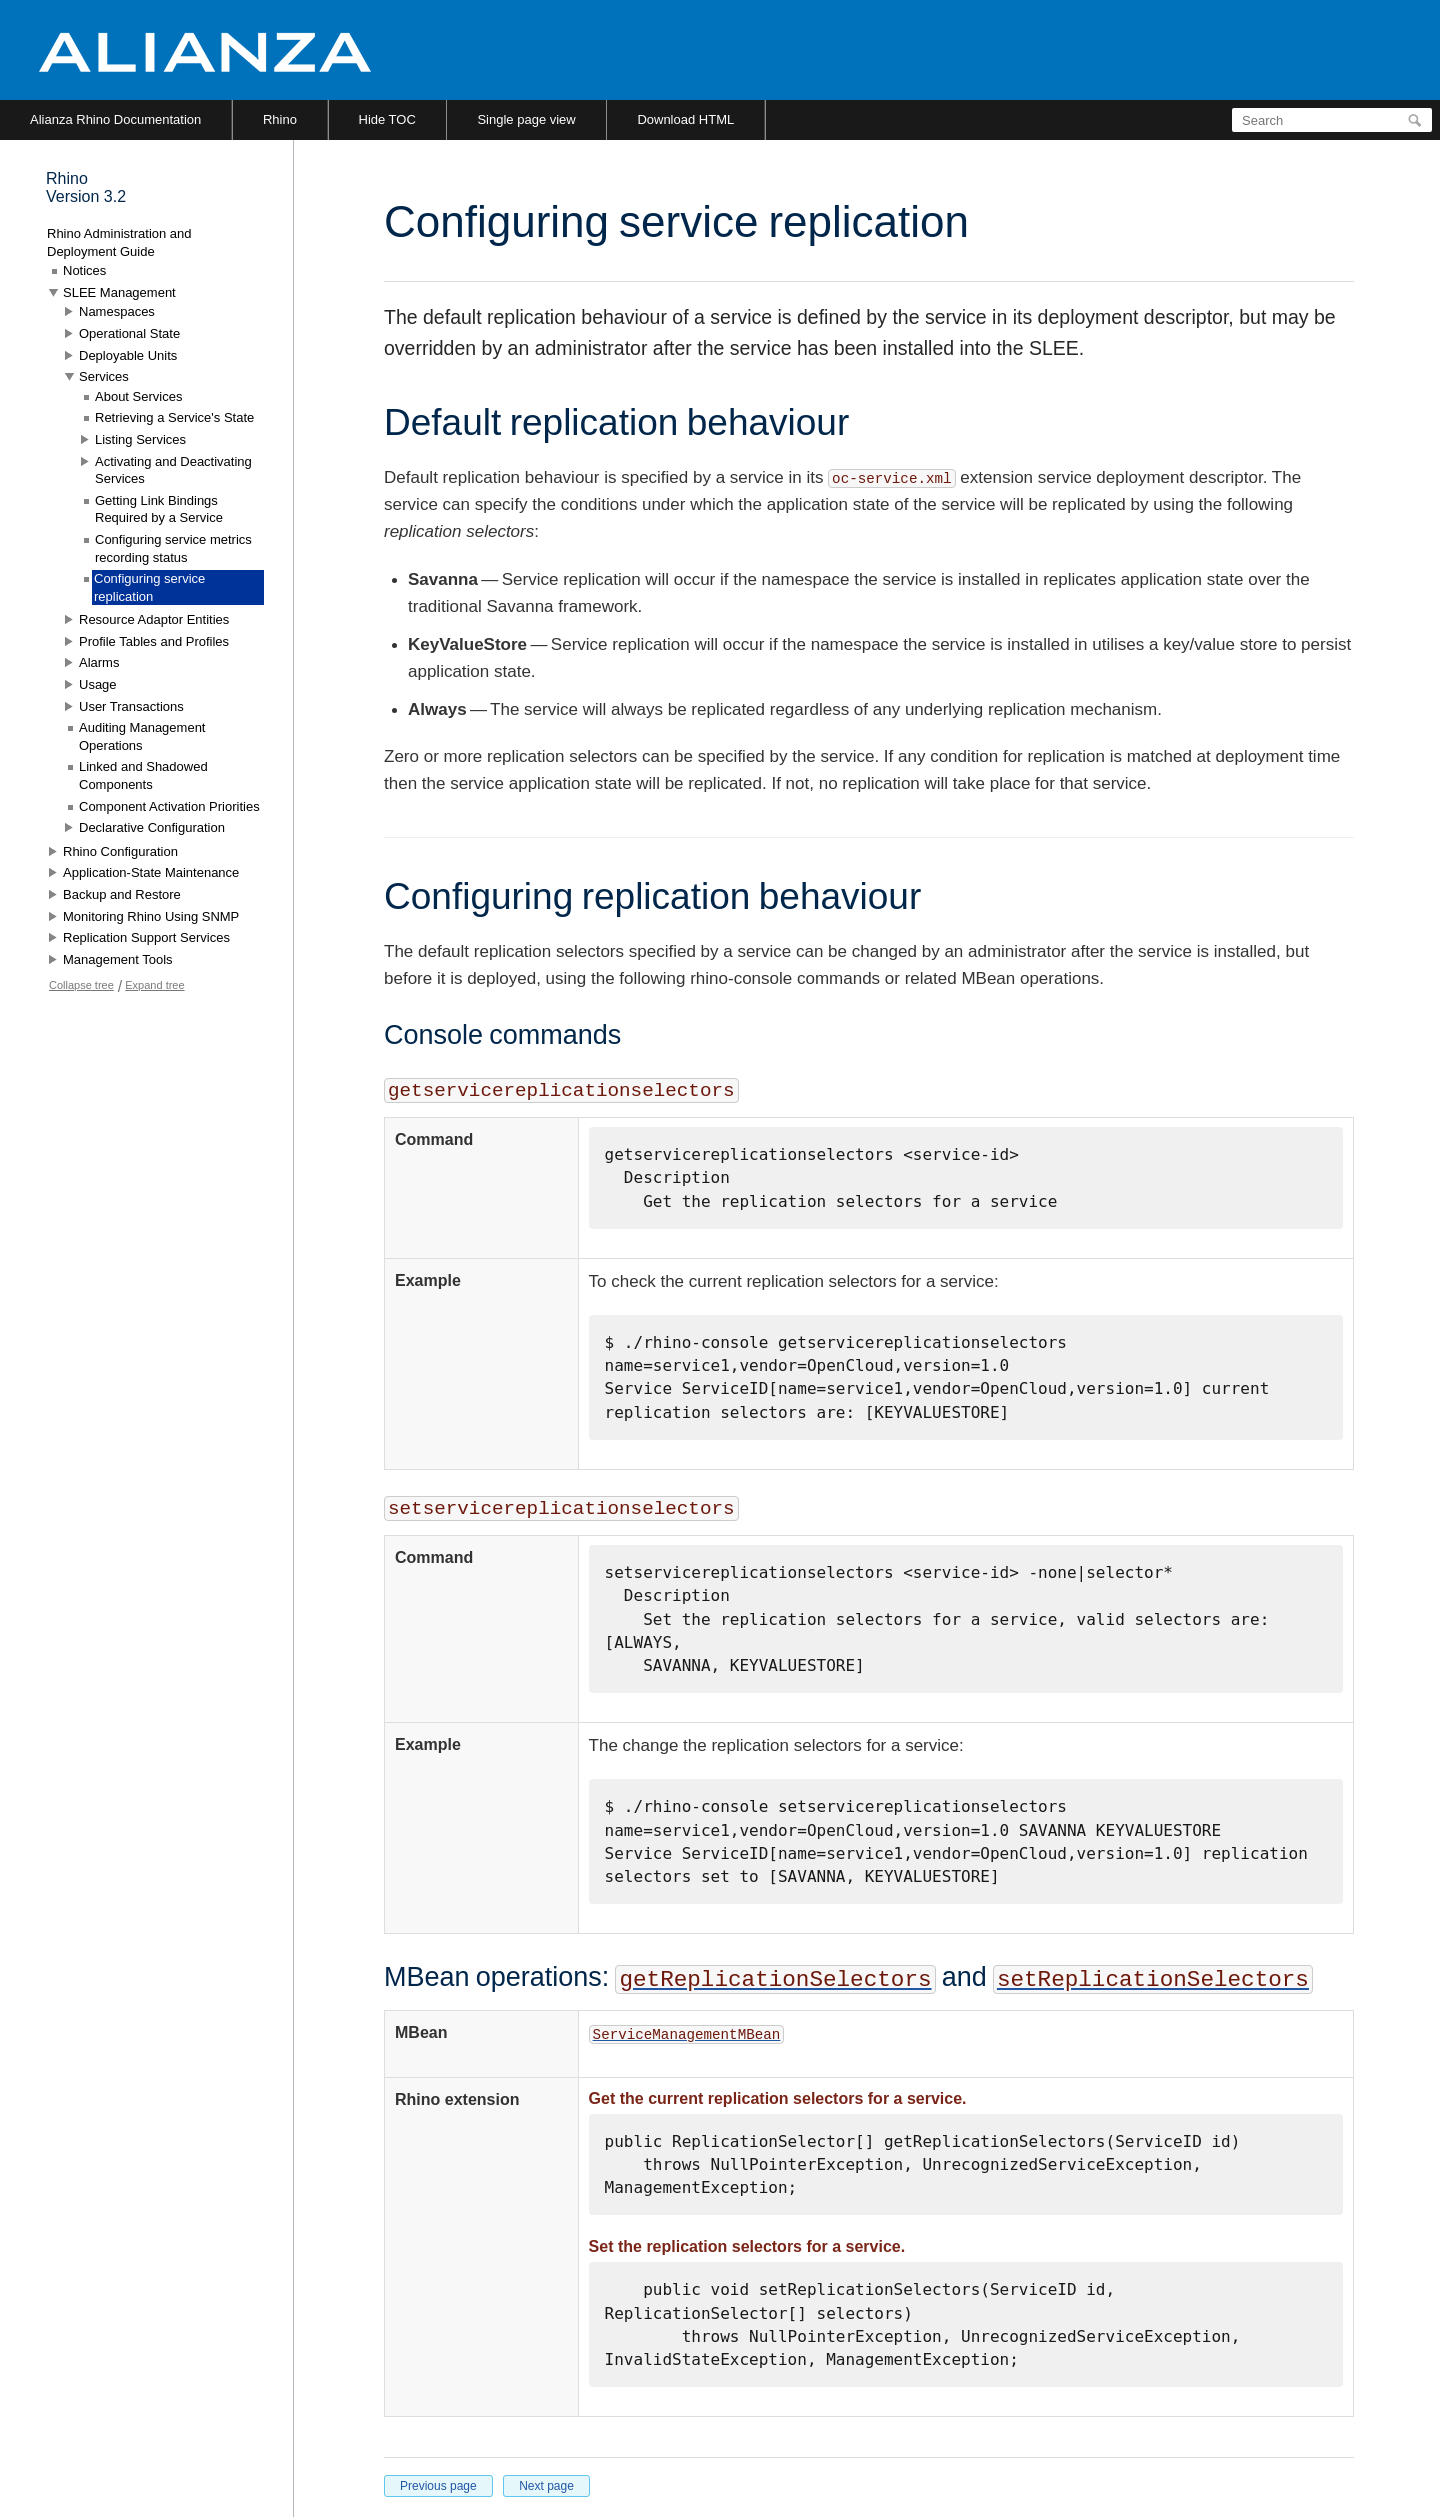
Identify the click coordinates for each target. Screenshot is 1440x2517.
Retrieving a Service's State (174, 417)
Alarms (99, 662)
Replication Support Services (146, 937)
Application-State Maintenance (151, 872)
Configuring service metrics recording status (173, 548)
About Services (138, 396)
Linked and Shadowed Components (143, 775)
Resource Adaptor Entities (154, 619)
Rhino (280, 119)
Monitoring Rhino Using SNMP (151, 916)
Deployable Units (128, 355)
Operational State (129, 333)
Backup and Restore (122, 894)
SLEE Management (119, 292)
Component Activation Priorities (169, 806)
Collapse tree (81, 985)
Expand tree (154, 985)
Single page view (526, 119)
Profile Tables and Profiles (154, 641)
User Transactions (131, 706)
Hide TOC (387, 119)
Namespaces (117, 311)
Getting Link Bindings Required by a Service (159, 509)
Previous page (438, 2486)
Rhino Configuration (120, 851)
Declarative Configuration (152, 827)
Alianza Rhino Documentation (115, 119)
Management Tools (118, 959)
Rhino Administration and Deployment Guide (119, 242)
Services (104, 376)
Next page (546, 2486)
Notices (84, 270)
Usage (98, 684)
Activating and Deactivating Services (173, 470)
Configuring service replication (149, 587)
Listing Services (140, 439)
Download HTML (685, 119)
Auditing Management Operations (142, 736)
